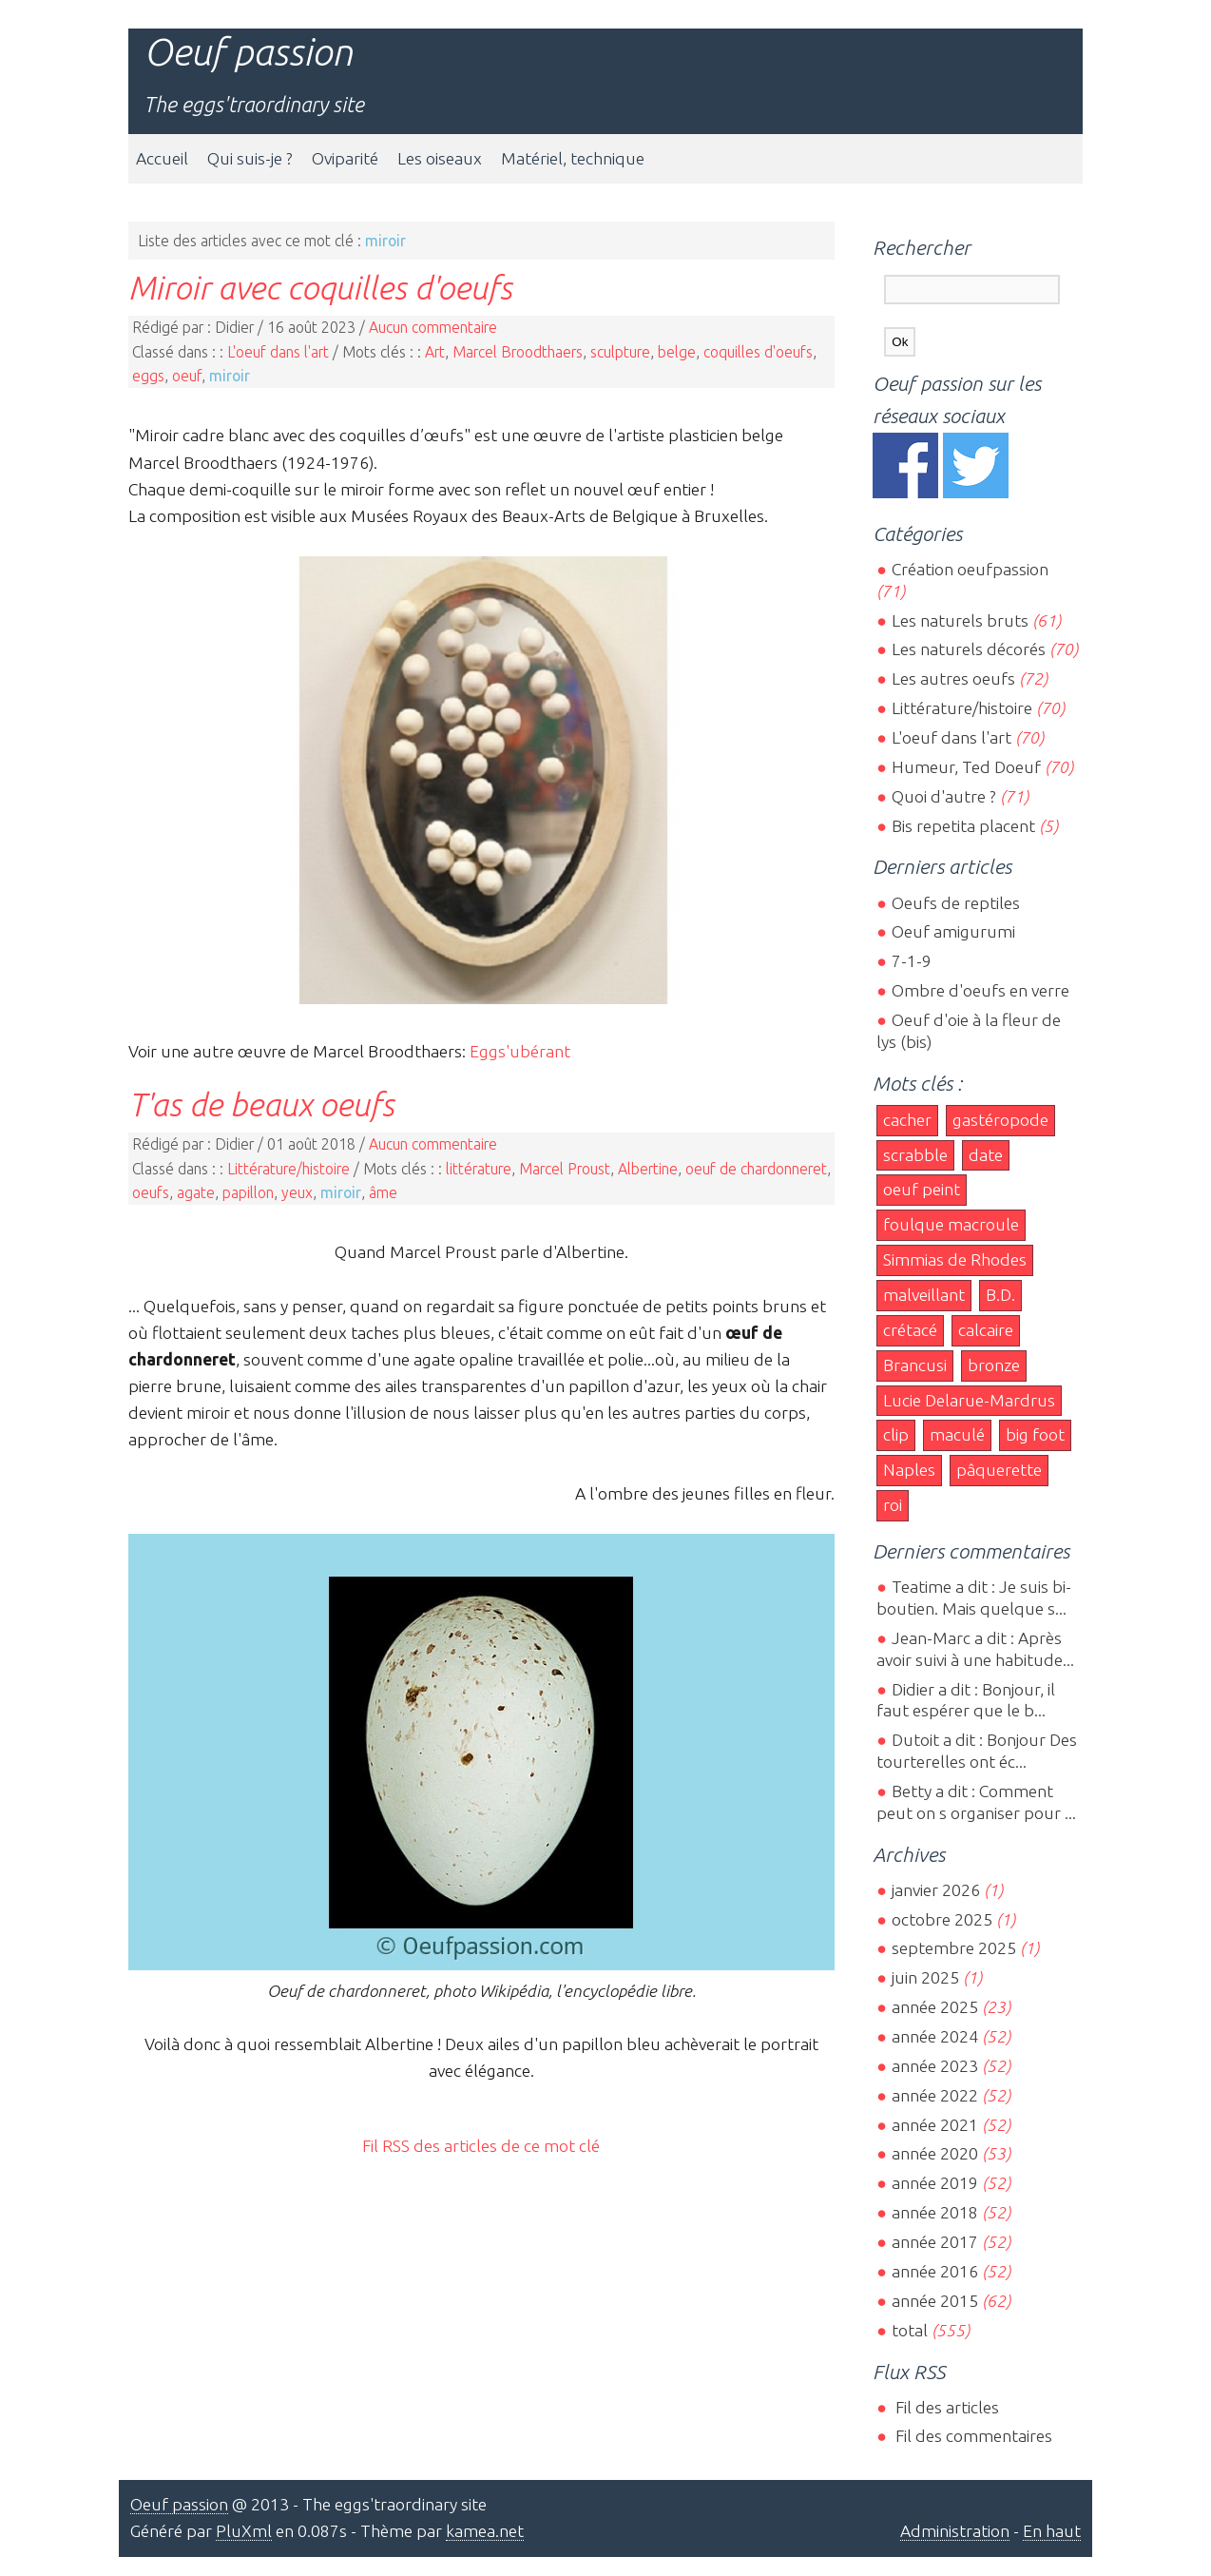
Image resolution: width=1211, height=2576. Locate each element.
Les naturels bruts (960, 620)
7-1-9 (912, 961)
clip (896, 1434)
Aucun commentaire (433, 327)
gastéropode (1000, 1120)
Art (435, 351)
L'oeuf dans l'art (278, 351)
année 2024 (935, 2036)
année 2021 (935, 2125)
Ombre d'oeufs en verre (980, 990)
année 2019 (935, 2183)
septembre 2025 (954, 1948)
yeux (297, 1192)
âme (383, 1192)
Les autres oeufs (953, 678)
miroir (229, 375)
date (986, 1155)
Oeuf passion (248, 51)
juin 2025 (925, 1977)
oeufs (150, 1192)
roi (892, 1505)
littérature (478, 1168)
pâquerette (999, 1470)
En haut (1052, 2531)
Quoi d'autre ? (944, 796)
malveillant (924, 1295)
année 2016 (935, 2271)
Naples (909, 1470)
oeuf (187, 375)
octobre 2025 (942, 1919)
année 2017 (935, 2242)
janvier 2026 (936, 1890)
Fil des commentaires (972, 2436)
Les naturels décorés (969, 649)
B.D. (1000, 1295)
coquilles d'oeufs (758, 351)
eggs (148, 375)
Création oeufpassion (970, 569)
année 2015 (935, 2301)
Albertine (648, 1168)
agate (196, 1192)
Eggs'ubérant (520, 1051)
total (912, 2330)
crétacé (910, 1330)
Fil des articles (945, 2407)
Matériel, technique (572, 158)
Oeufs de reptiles (956, 903)
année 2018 (935, 2212)
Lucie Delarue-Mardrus (969, 1400)
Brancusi (915, 1365)
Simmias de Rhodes (955, 1259)
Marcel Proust (564, 1168)
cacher (907, 1120)
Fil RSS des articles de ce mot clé (481, 2146)
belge (677, 351)
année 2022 (935, 2095)
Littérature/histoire (288, 1168)
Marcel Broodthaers (517, 351)
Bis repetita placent (963, 826)
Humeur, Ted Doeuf (966, 767)
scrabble (915, 1155)
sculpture (620, 351)
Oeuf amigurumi (953, 931)
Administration (954, 2531)
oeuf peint (921, 1189)
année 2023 (935, 2066)
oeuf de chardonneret (756, 1168)
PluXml (244, 2531)
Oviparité (345, 158)
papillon (248, 1192)
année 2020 (935, 2153)
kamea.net (485, 2531)
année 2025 (935, 2007)
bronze (994, 1365)
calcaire (985, 1330)
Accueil (162, 158)
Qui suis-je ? (250, 158)
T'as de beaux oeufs (261, 1104)
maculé (957, 1434)
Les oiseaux (439, 158)
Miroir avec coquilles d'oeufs (320, 287)
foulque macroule (951, 1224)
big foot (1035, 1434)
